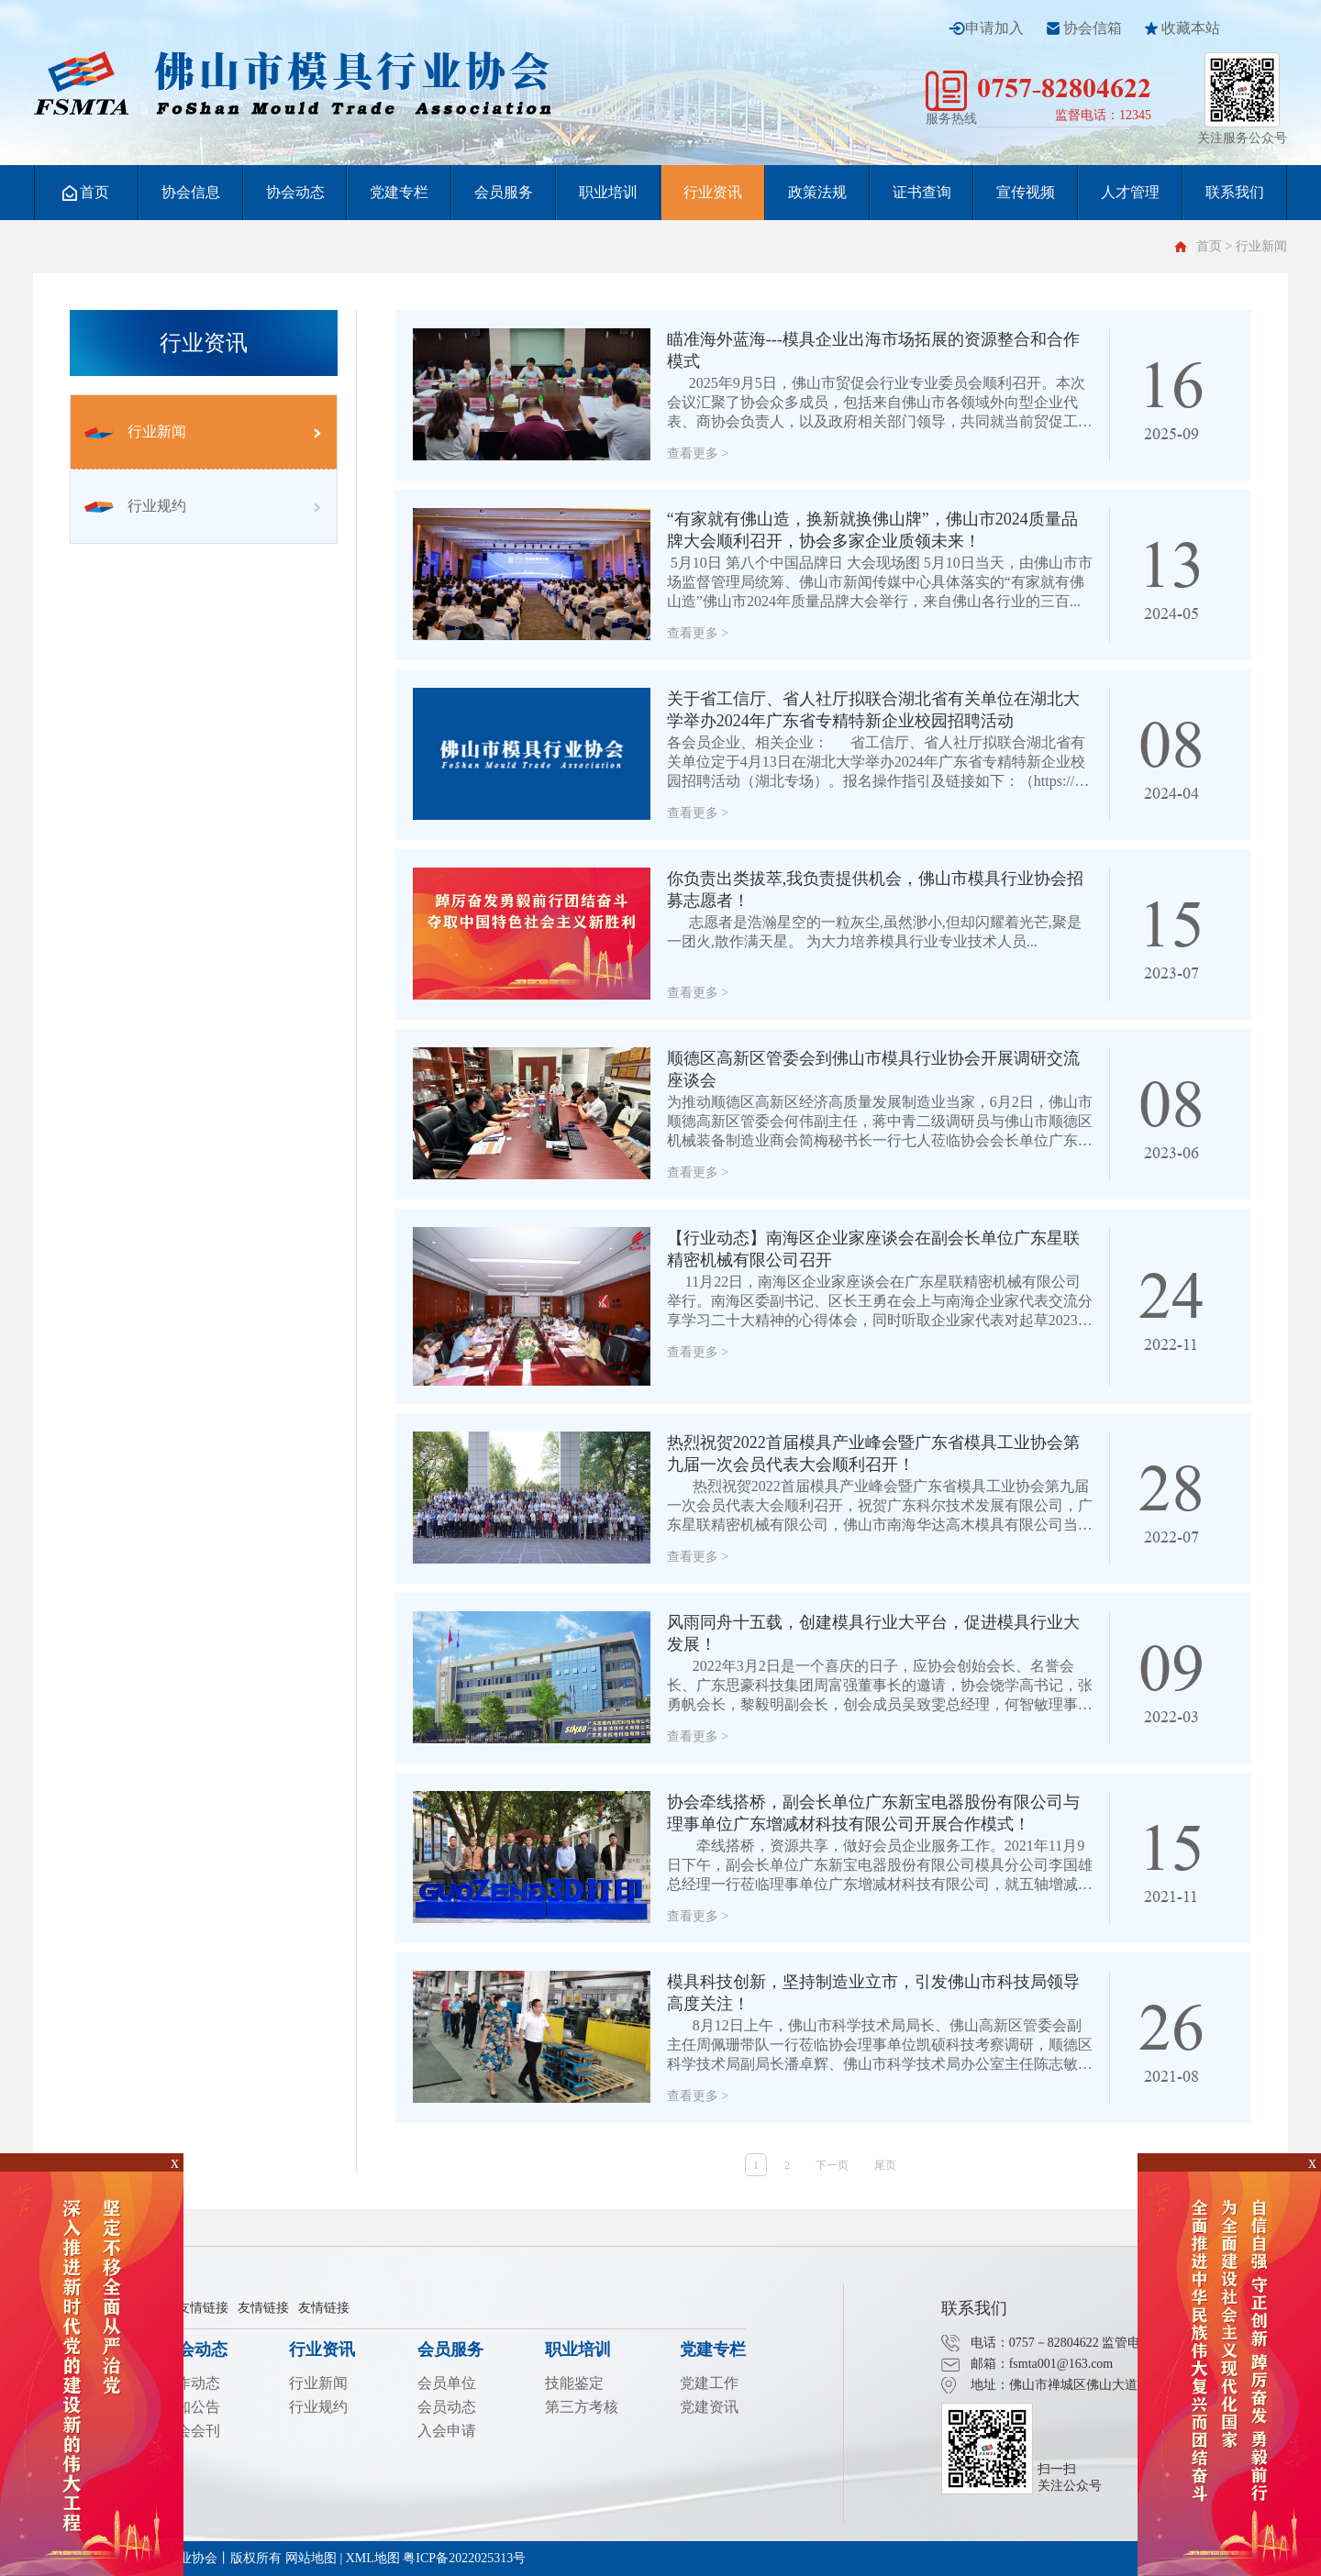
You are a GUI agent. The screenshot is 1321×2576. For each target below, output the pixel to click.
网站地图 (311, 2558)
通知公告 (190, 2407)
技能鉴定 (574, 2383)
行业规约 (135, 506)
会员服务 (503, 192)
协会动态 (295, 192)
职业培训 (608, 192)
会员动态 (446, 2407)
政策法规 (817, 192)
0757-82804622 (1064, 88)
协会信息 (190, 192)
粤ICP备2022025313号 (464, 2558)
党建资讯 (709, 2407)
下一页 (832, 2165)
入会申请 (446, 2430)
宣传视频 (1025, 192)
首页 (85, 192)
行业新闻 (135, 431)
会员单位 (446, 2383)
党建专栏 (399, 192)
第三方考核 (581, 2407)
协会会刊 (190, 2430)
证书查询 (922, 192)
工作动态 (190, 2383)
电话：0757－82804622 (1035, 2342)
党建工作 (709, 2383)
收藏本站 (1190, 28)
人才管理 (1130, 192)
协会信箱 (1092, 28)
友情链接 (202, 2308)
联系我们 (1234, 192)
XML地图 (373, 2558)
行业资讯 (712, 192)
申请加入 (994, 28)
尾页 (885, 2165)
